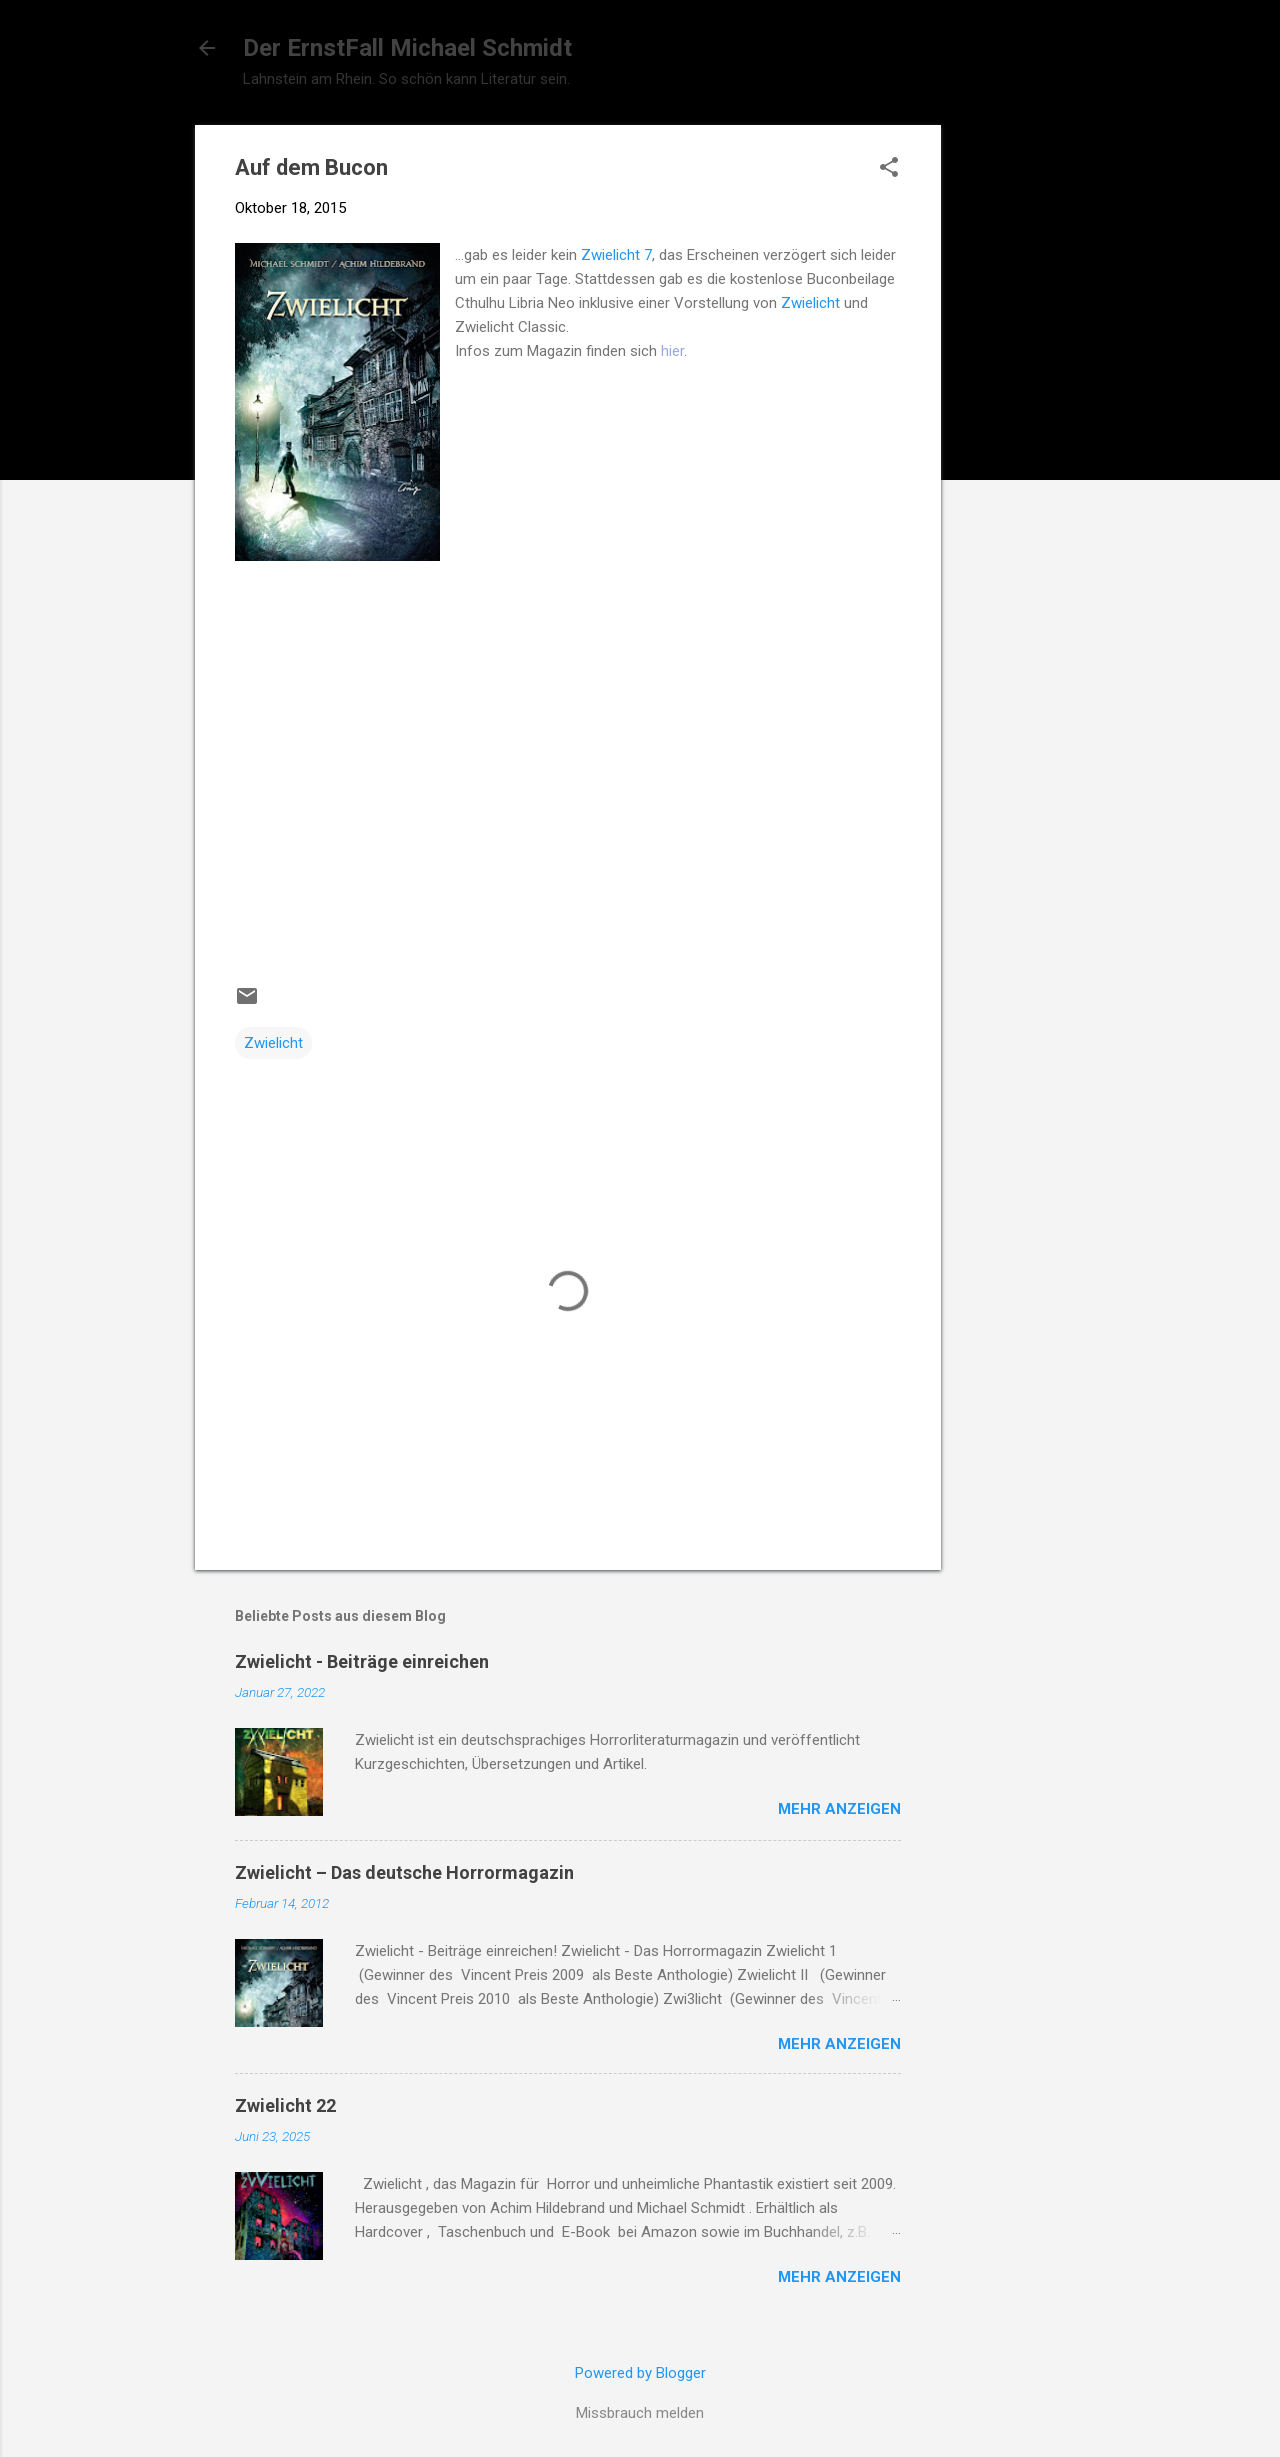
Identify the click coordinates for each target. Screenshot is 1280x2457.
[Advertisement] (1021, 425)
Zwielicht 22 (285, 2105)
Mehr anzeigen (839, 1809)
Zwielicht (810, 303)
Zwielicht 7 (616, 255)
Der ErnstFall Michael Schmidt (407, 48)
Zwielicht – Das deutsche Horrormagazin (404, 1872)
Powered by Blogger (640, 2373)
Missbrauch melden (640, 2413)
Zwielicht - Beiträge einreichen (362, 1661)
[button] (889, 169)
